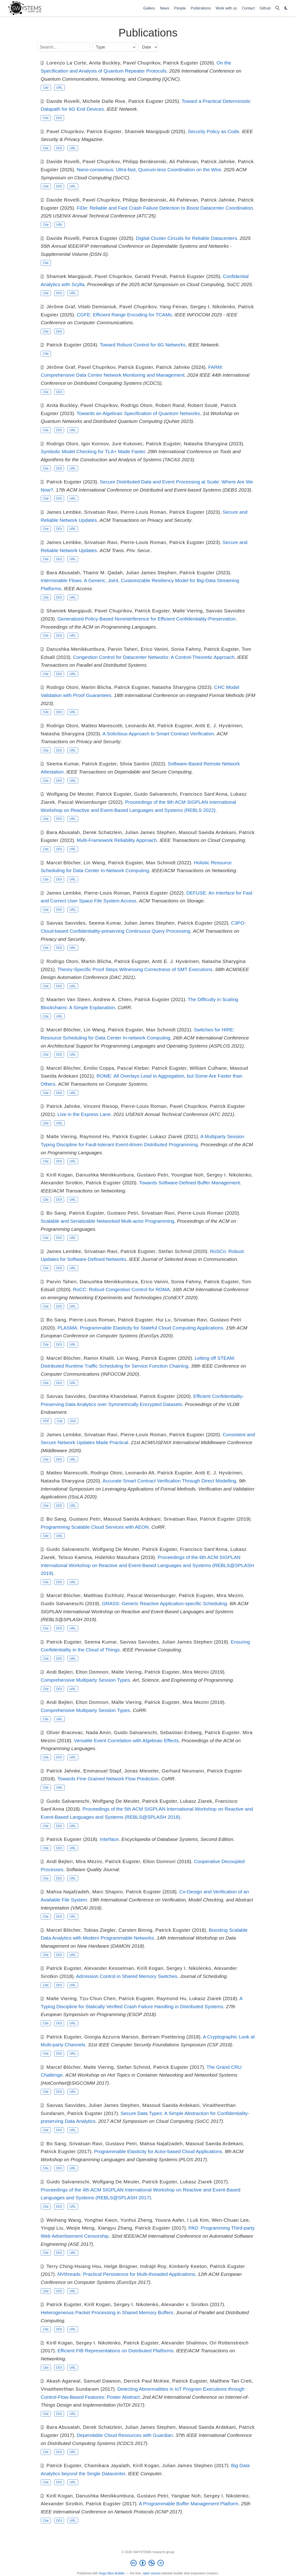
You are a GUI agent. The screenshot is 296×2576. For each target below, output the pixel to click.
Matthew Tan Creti (231, 2380)
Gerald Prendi (151, 276)
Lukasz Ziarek (166, 1136)
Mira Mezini (229, 1595)
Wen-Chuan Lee (230, 2220)
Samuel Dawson (102, 2380)
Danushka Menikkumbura (75, 649)
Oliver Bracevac (64, 1732)
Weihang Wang (63, 2220)
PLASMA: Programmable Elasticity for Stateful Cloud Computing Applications (140, 1327)
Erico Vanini (154, 649)
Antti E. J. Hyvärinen (218, 725)
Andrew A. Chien (112, 999)
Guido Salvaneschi (155, 794)
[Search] (277, 8)
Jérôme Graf (60, 306)
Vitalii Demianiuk (97, 306)
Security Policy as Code (213, 131)
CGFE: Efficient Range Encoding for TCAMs (124, 314)
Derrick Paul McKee (146, 2380)
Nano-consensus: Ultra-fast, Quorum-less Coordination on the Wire (149, 169)
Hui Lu (163, 1319)
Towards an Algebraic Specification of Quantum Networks (138, 413)
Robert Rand (170, 405)
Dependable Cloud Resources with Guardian (125, 2435)
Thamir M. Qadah (103, 572)
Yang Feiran (173, 306)
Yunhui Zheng (136, 2220)
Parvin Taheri (123, 649)
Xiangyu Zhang (115, 2228)
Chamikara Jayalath (107, 2465)
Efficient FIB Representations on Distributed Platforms (115, 2350)
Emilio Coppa (99, 1068)
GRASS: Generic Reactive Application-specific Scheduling (164, 1603)
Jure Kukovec (127, 443)
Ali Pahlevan (183, 161)
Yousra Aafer (169, 2220)
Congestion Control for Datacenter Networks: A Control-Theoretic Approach (153, 657)
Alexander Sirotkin (62, 1182)
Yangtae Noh (186, 2495)
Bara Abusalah (63, 572)
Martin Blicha (96, 687)
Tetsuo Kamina (75, 1557)
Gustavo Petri (152, 1174)
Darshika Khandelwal (113, 1396)
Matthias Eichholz (104, 1595)
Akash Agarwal (63, 2380)
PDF (46, 1421)
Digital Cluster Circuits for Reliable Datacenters (186, 238)
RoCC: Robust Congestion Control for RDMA (121, 1289)
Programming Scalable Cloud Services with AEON (95, 1527)
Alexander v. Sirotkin (184, 2304)
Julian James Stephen (151, 572)
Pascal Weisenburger (82, 802)
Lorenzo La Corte (66, 62)
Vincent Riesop (100, 1106)
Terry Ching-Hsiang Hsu (73, 2266)
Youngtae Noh (187, 1174)
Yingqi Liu (52, 2228)
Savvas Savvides (225, 610)
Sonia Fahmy (186, 649)
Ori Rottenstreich (229, 2342)
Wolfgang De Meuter (69, 794)
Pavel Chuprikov (141, 62)
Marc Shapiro (107, 1891)
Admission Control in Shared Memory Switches (126, 1976)
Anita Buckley (104, 62)
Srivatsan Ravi (100, 512)
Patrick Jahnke (218, 161)
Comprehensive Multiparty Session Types (85, 1680)
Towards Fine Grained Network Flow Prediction (108, 1778)
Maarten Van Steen (68, 999)
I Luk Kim (198, 2220)
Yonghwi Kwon (100, 2220)
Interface (109, 1839)
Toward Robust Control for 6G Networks (142, 344)
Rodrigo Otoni (136, 405)
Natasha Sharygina (205, 443)
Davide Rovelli (63, 101)
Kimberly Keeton (188, 2266)
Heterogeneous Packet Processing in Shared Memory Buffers (107, 2312)
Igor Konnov (95, 443)
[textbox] (63, 47)
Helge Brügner (120, 2266)
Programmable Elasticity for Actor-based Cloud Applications (158, 2151)
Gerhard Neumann (183, 1770)
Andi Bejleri (59, 1672)
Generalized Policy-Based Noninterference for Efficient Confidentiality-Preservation (146, 618)
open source (151, 2573)
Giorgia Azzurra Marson (111, 2036)
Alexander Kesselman (109, 1968)
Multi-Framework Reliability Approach (117, 840)
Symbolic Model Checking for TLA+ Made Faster (93, 451)
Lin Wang (94, 862)
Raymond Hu (94, 1136)
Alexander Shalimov (184, 2342)
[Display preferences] (286, 8)
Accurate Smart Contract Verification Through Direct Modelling (169, 1480)
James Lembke (63, 512)
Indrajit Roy (153, 2266)
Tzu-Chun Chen (98, 1998)
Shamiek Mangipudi (147, 131)
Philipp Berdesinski (144, 161)
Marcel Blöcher (63, 862)
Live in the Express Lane (84, 1114)
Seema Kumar (62, 763)
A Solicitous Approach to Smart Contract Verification (158, 733)
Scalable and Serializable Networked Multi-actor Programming (107, 1221)
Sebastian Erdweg (181, 1732)
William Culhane (208, 1068)
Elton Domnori (92, 1672)
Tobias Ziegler (99, 1930)
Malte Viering (188, 610)
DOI (59, 118)
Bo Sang (56, 1213)
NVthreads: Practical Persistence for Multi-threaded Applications (126, 2274)
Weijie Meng (80, 2228)
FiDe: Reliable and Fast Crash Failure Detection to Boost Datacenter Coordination (165, 208)
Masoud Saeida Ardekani (207, 832)
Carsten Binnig (135, 1930)
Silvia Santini (134, 763)
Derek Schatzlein (102, 832)
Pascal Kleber (133, 1068)
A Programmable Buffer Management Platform (188, 2503)
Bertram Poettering (163, 2036)
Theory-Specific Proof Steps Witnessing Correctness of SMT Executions (135, 969)
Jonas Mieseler (141, 1770)
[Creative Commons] (148, 2563)
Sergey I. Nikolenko (212, 306)
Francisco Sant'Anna (204, 794)
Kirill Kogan (59, 1174)
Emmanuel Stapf (102, 1770)
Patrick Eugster (180, 62)
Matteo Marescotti (102, 725)
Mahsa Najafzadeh (67, 1891)
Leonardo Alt (139, 725)
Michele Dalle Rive (104, 101)
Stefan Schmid (175, 1251)
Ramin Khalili (99, 1358)
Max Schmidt (161, 862)
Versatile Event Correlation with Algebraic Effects (126, 1740)
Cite (46, 87)
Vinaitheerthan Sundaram (70, 2389)
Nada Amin (98, 1732)
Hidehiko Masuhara (117, 1557)
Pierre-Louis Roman (143, 512)
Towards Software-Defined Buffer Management (189, 1182)
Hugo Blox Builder (112, 2573)
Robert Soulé (203, 405)
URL (59, 87)
